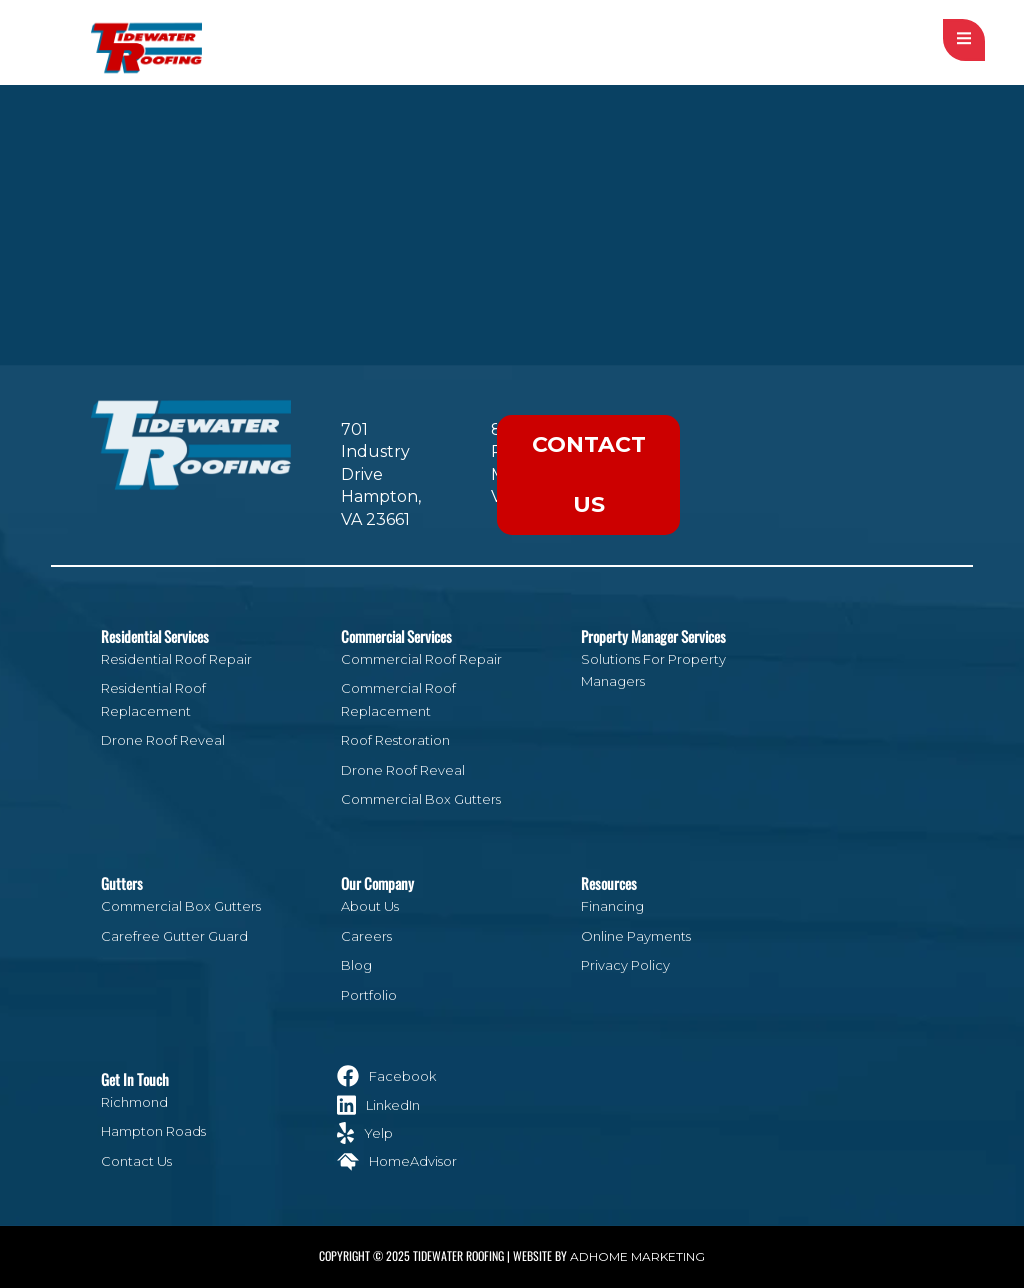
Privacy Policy (625, 965)
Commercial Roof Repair (421, 659)
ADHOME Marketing (637, 1256)
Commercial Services (396, 636)
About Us (370, 906)
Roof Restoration (395, 740)
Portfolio (369, 995)
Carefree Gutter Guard (174, 936)
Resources (609, 883)
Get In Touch (135, 1079)
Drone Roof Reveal (163, 740)
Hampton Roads (153, 1131)
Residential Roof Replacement (153, 699)
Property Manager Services (653, 636)
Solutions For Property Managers (653, 670)
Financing (612, 906)
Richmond (134, 1102)
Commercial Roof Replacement (398, 699)
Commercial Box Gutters (421, 799)
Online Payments (636, 936)
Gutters (122, 883)
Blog (356, 965)
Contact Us (589, 474)
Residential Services (155, 636)
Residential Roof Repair (176, 659)
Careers (366, 936)
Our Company (377, 883)
